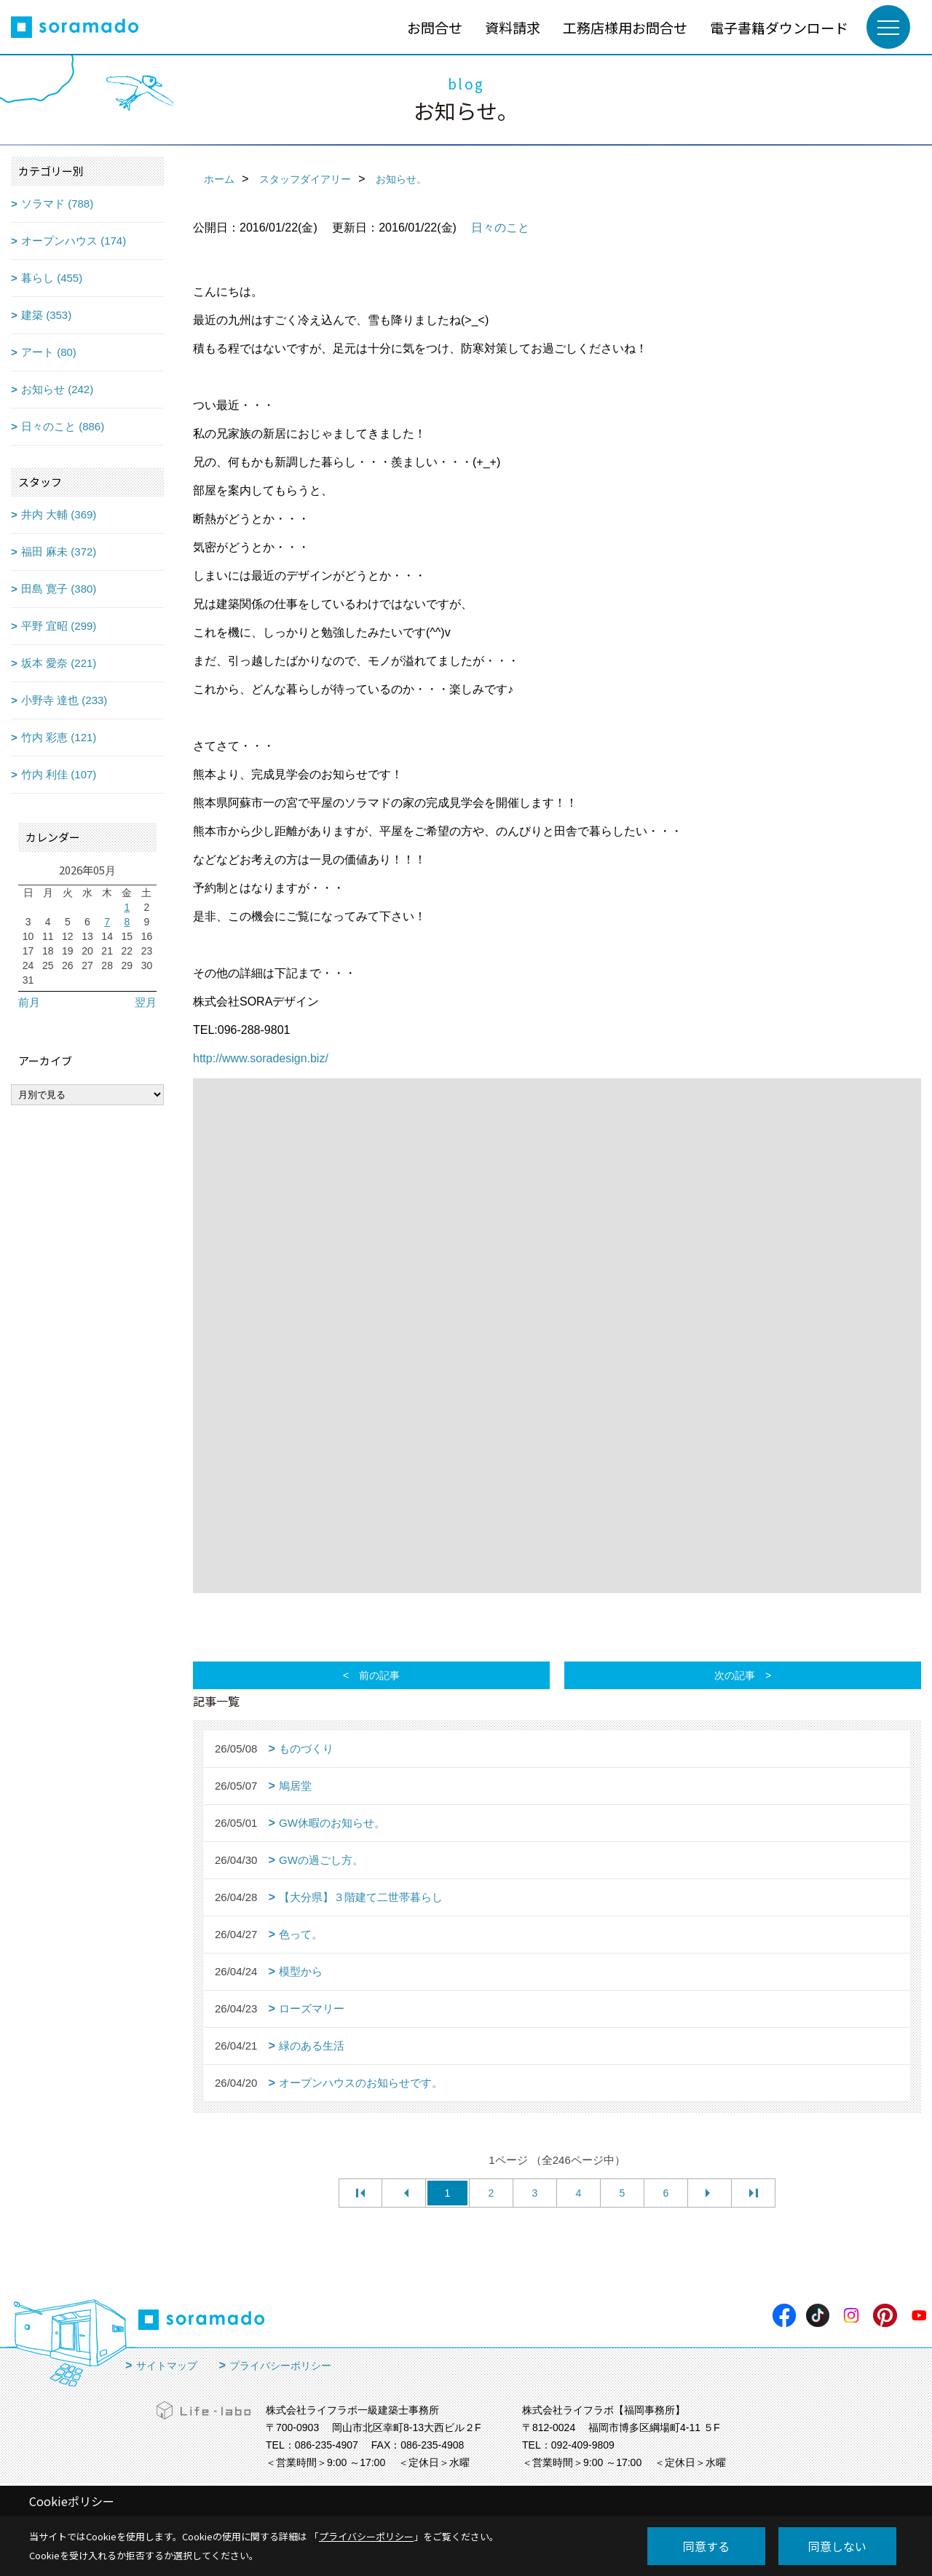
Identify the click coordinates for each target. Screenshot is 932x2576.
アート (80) (48, 352)
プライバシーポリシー (280, 2365)
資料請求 (512, 27)
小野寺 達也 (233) (64, 700)
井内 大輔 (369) (58, 514)
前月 (29, 1002)
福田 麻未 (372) (58, 551)
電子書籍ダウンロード (779, 27)
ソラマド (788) (57, 203)
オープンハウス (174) (73, 240)
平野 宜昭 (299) (58, 626)
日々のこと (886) (62, 426)
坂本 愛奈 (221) (58, 663)
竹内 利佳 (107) (58, 774)
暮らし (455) (51, 278)
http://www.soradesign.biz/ (260, 1058)
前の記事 (379, 1675)
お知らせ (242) (57, 389)
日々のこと (500, 227)
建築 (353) (46, 315)
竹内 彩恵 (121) (58, 737)
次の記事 (734, 1675)
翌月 (146, 1002)
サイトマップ (166, 2365)
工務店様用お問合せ (625, 27)
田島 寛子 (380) (58, 588)
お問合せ (434, 27)
